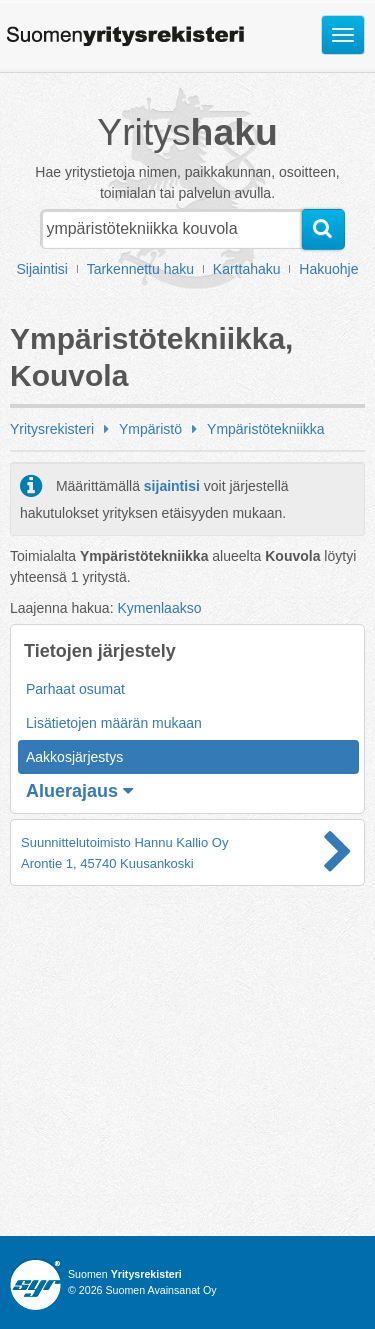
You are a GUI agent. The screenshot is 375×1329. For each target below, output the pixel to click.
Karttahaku (247, 269)
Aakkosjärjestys (74, 757)
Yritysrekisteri (52, 429)
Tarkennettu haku (140, 269)
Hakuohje (328, 269)
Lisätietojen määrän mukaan (114, 723)
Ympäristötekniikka (266, 429)
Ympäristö (150, 429)
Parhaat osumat (75, 689)
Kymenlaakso (159, 608)
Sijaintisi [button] (42, 269)
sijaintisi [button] (172, 486)
